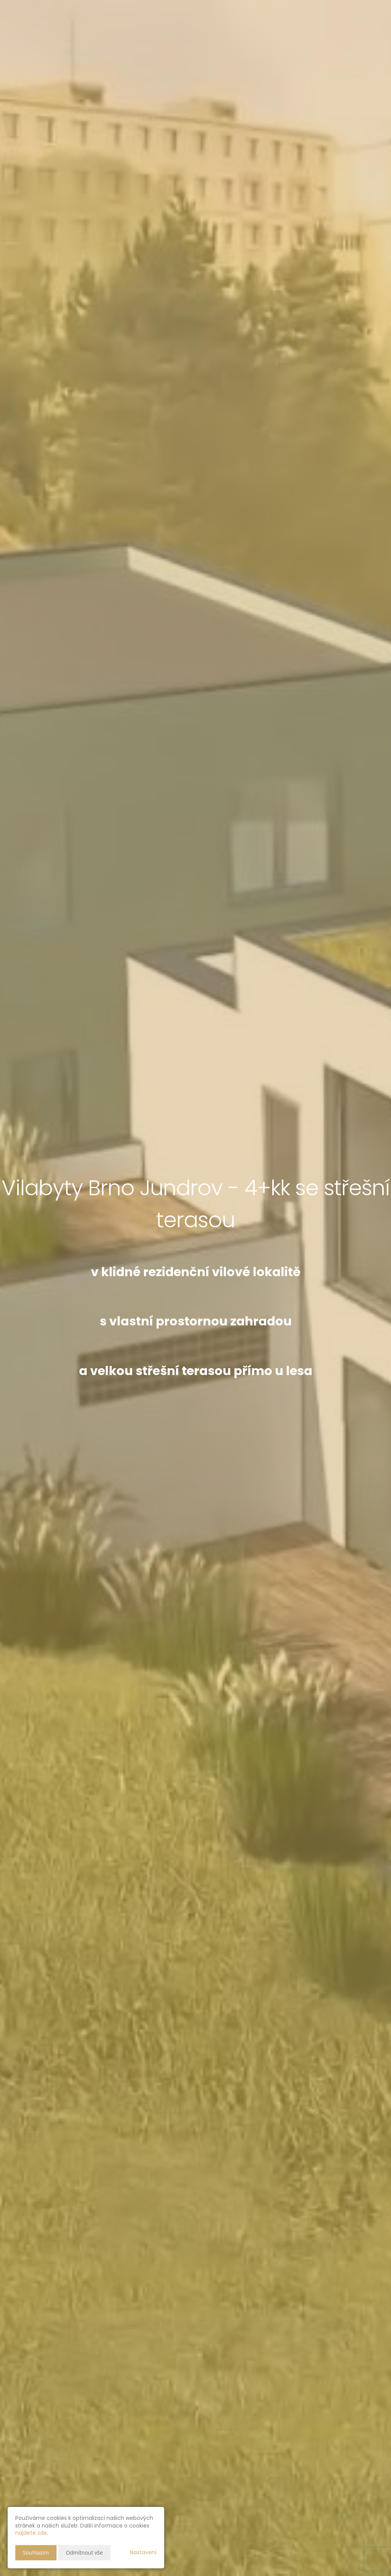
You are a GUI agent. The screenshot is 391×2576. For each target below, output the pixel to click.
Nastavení (143, 2552)
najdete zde (31, 2533)
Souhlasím (36, 2552)
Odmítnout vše (84, 2552)
